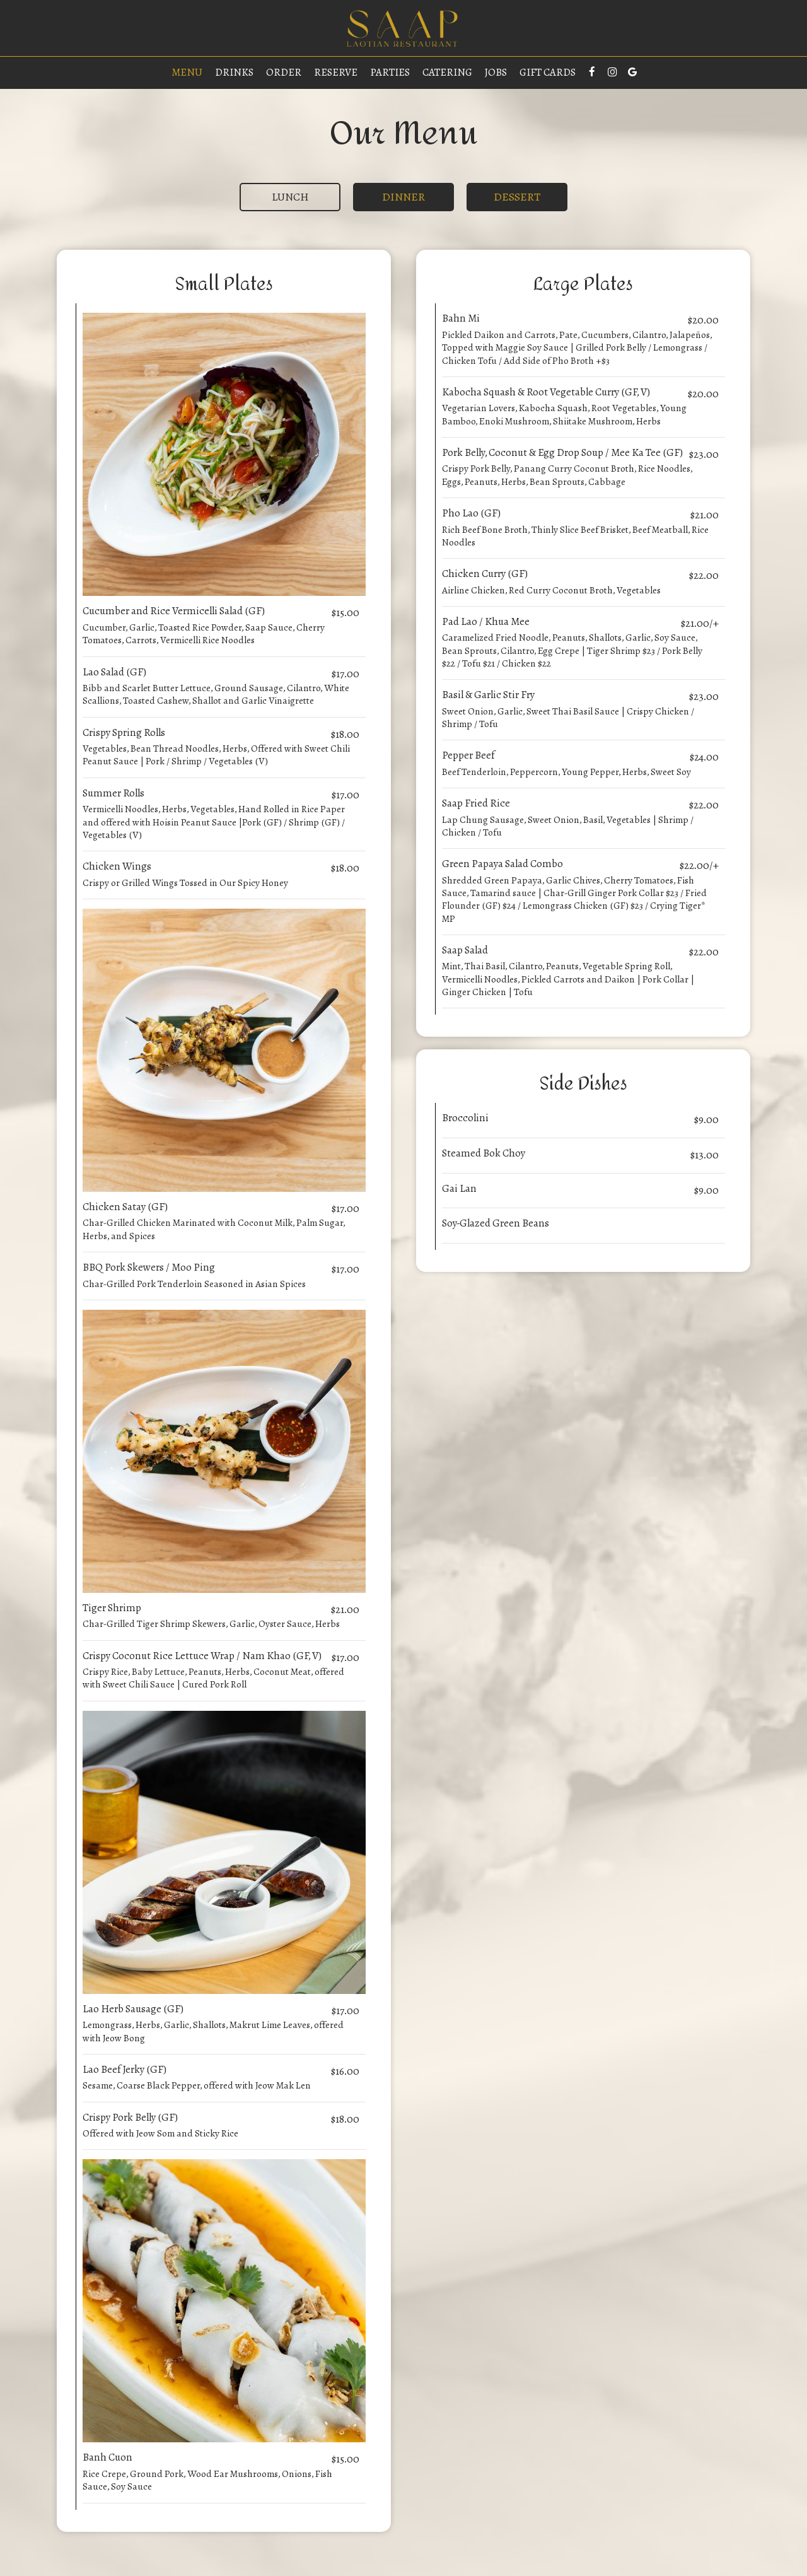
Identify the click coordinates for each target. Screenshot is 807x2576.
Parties (390, 72)
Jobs (496, 72)
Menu (186, 72)
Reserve (335, 72)
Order (283, 72)
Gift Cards (548, 72)
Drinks (234, 72)
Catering (447, 72)
